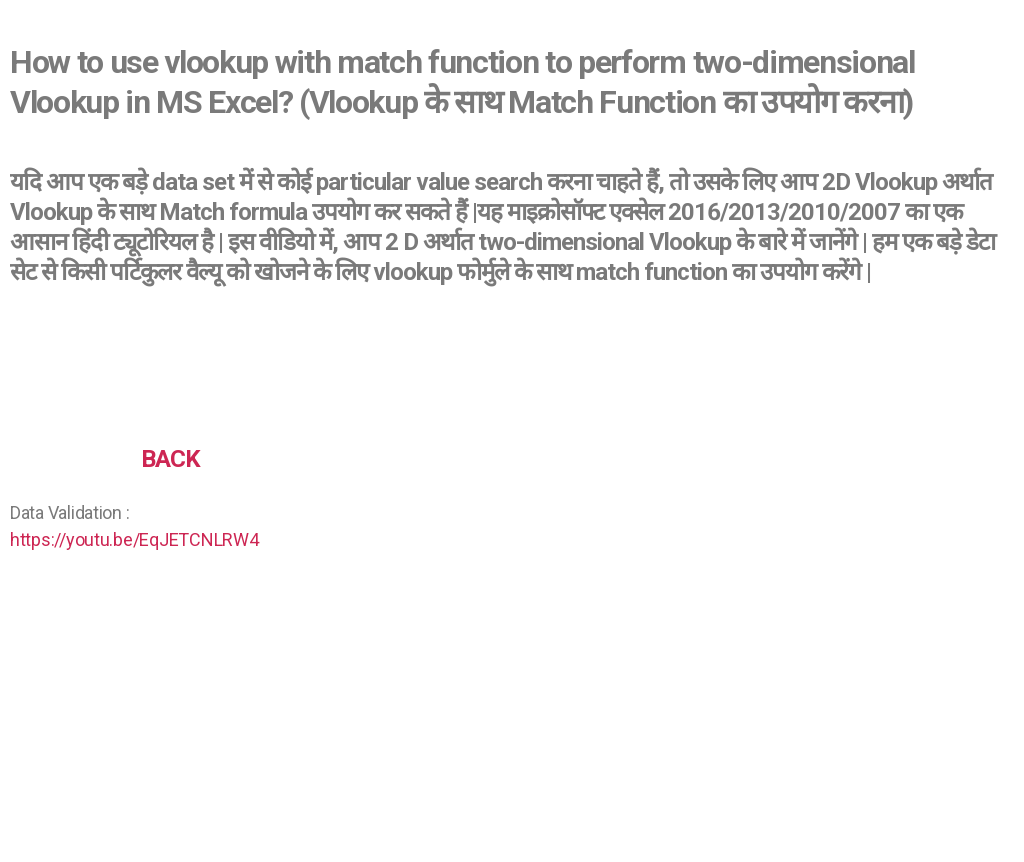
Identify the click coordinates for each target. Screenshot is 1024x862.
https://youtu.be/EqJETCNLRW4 (134, 539)
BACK (170, 459)
